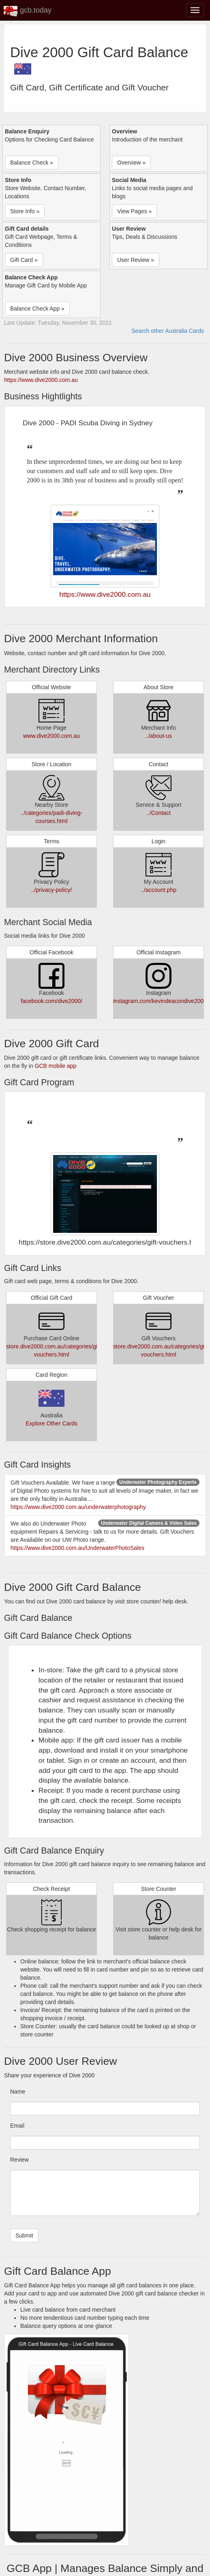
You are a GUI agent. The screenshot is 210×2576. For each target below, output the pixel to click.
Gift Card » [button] (24, 260)
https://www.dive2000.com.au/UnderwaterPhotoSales (77, 1548)
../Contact (158, 813)
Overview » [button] (131, 162)
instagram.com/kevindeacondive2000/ (160, 1001)
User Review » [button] (135, 260)
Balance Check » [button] (31, 162)
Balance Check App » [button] (37, 308)
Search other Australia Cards (167, 331)
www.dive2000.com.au (51, 736)
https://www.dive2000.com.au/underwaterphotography (78, 1507)
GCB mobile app (56, 1066)
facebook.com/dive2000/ (51, 1001)
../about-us (158, 736)
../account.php (158, 890)
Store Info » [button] (24, 211)
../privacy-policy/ (51, 890)
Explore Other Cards (51, 1423)
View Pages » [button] (134, 211)
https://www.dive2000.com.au (41, 380)
